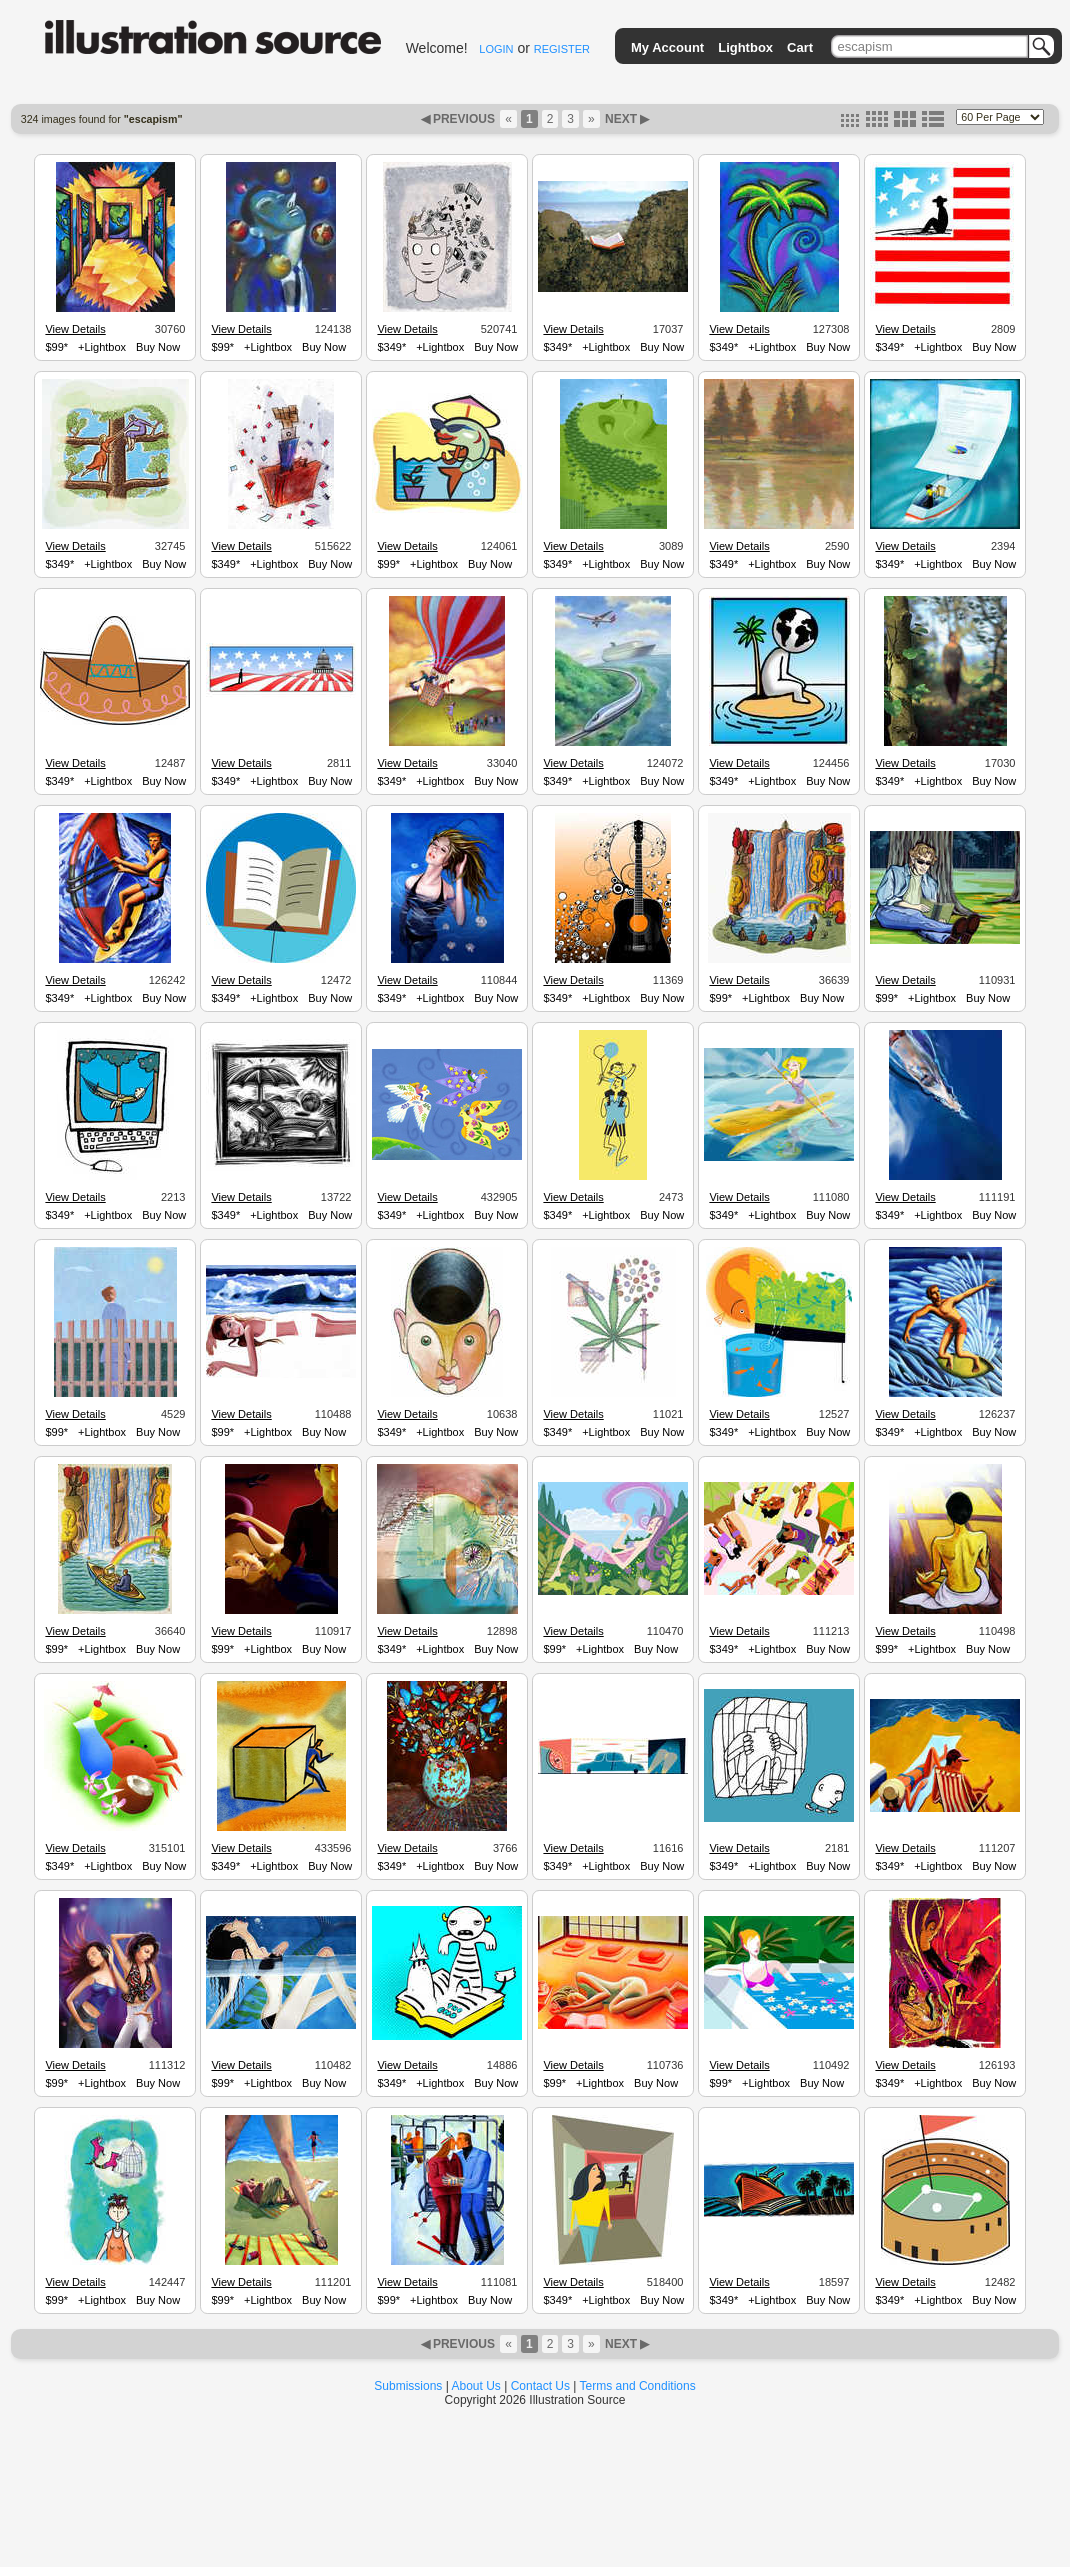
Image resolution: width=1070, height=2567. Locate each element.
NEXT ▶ (626, 119)
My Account (667, 47)
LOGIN (496, 49)
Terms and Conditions (638, 2386)
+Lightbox (102, 347)
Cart (800, 47)
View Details (75, 329)
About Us (476, 2386)
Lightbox (745, 47)
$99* (56, 347)
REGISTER (562, 49)
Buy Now (158, 347)
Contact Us (540, 2386)
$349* (391, 347)
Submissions (408, 2386)
